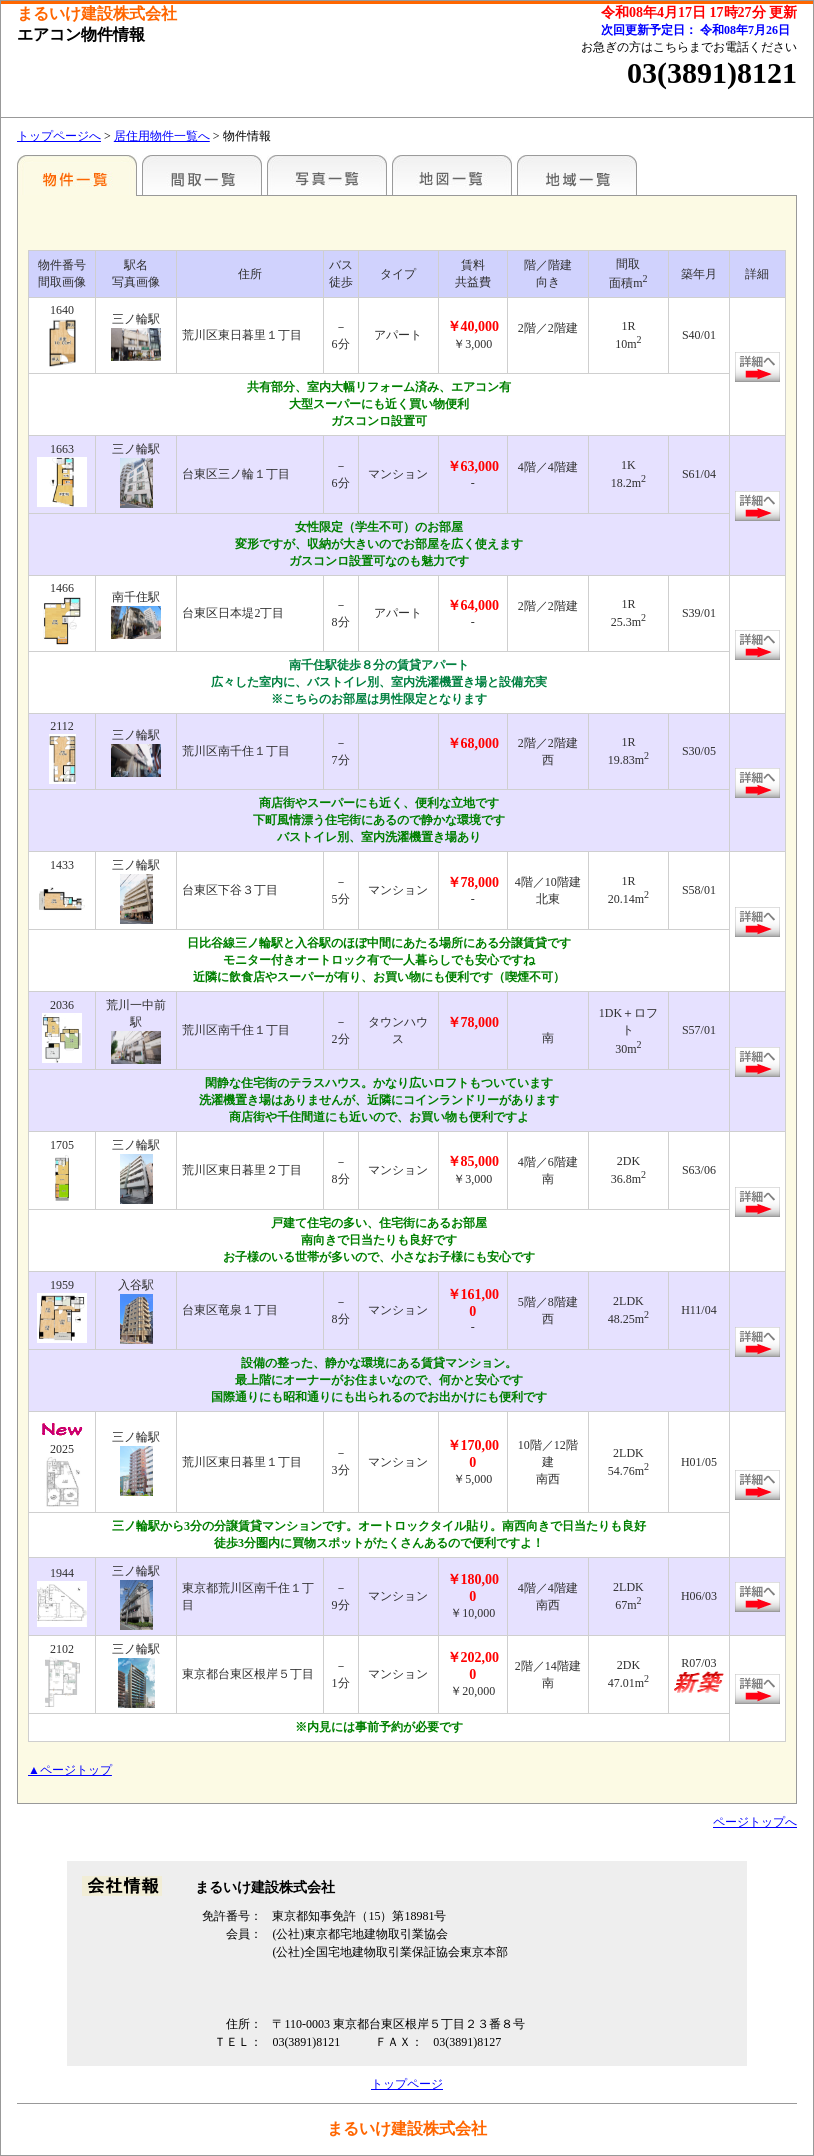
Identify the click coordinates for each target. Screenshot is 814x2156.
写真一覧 (327, 175)
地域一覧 (577, 175)
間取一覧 (202, 175)
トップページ (407, 2084)
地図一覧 (452, 175)
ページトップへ (755, 1822)
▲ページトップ (70, 1770)
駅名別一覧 (77, 175)
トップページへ (59, 136)
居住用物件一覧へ (162, 136)
